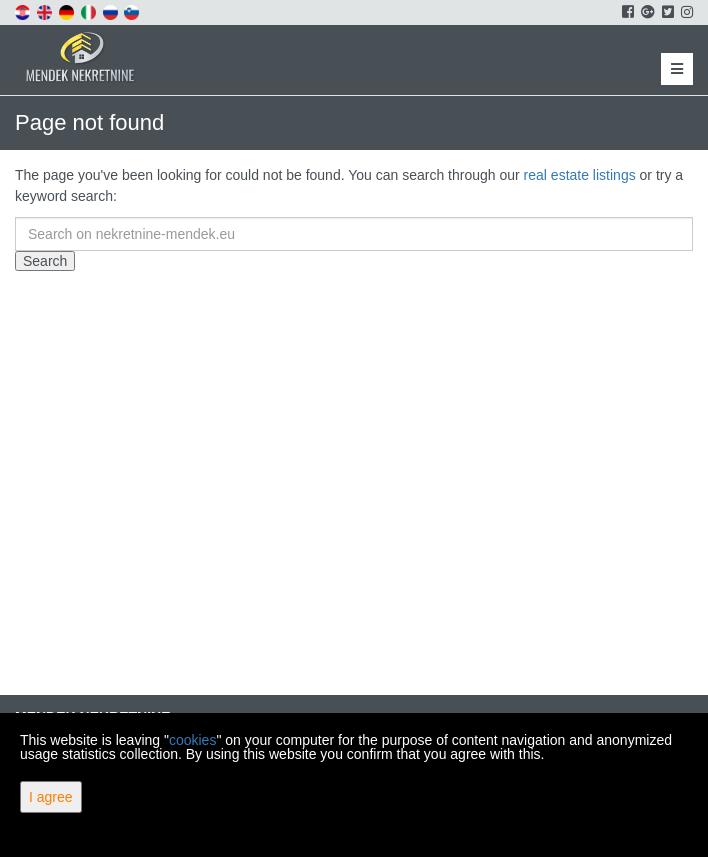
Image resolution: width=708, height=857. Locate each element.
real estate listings (580, 175)
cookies (192, 740)
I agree (51, 797)
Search (45, 261)
